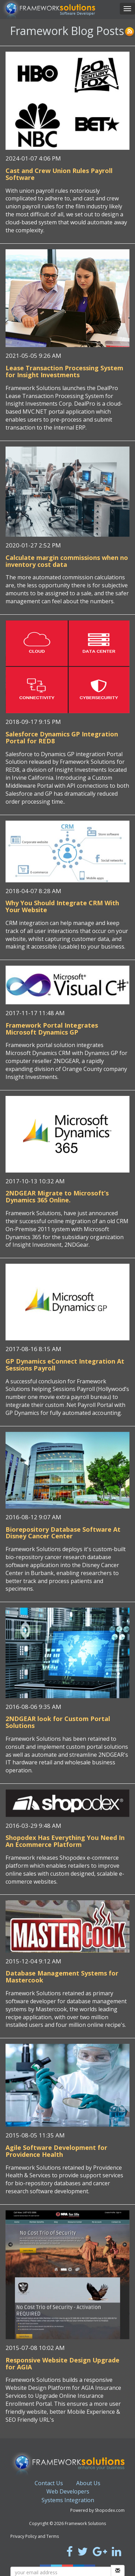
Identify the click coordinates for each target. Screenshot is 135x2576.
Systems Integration (68, 2500)
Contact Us (49, 2483)
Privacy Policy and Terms (34, 2536)
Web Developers (67, 2491)
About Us (88, 2483)
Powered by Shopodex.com (97, 2510)
